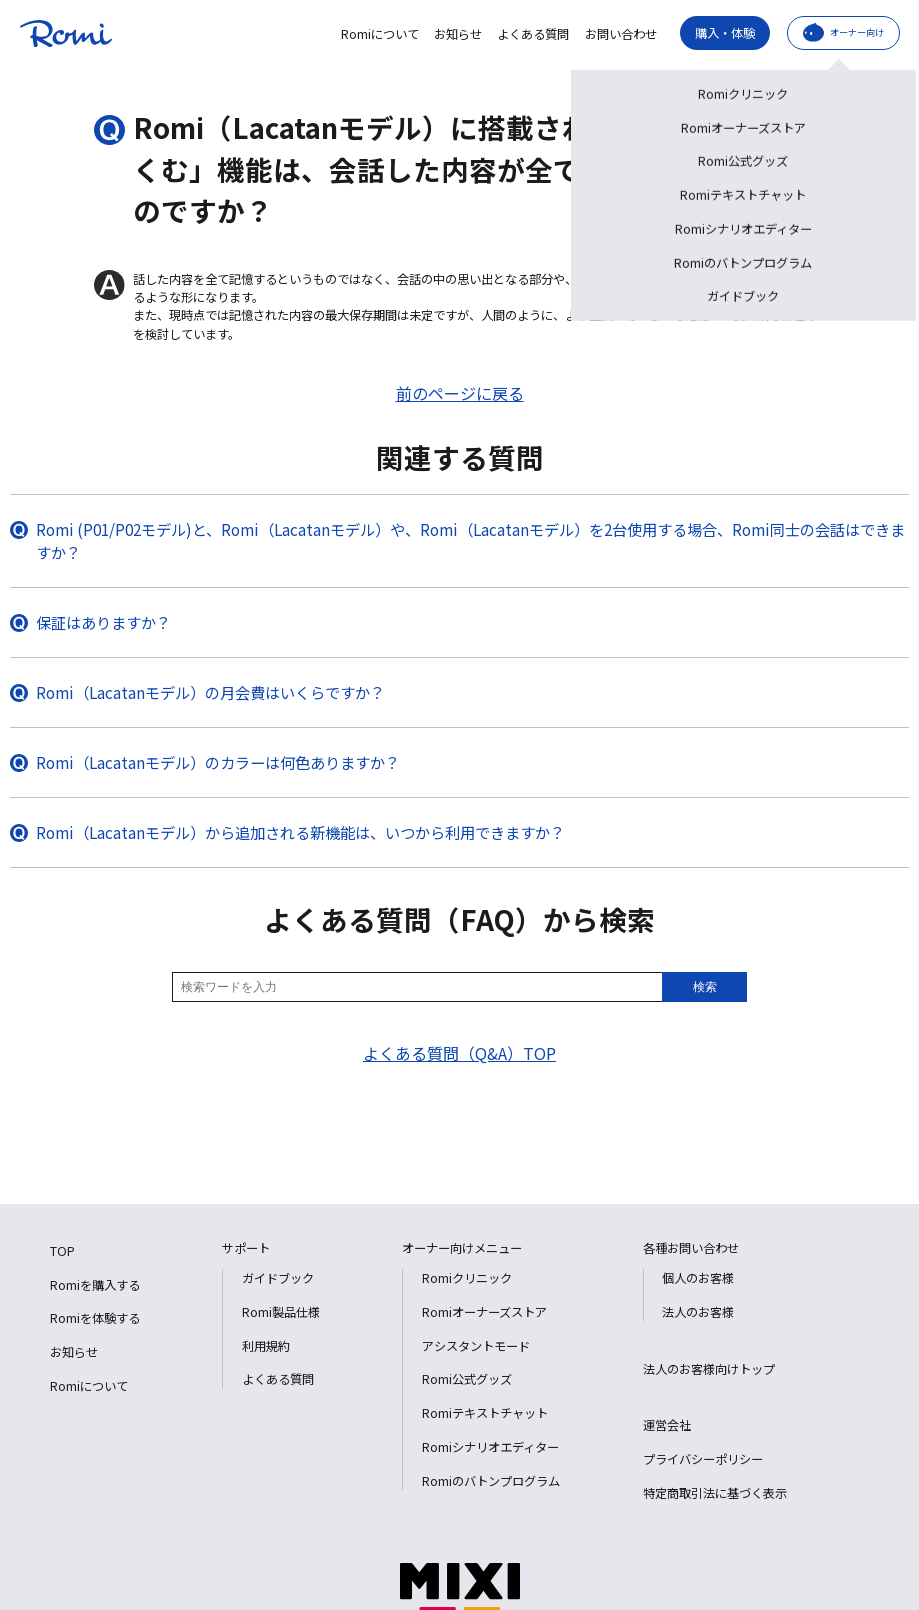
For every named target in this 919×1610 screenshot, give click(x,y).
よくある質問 (533, 34)
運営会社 (667, 1425)
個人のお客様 (698, 1278)
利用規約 (266, 1346)
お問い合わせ (621, 34)
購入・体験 (725, 33)
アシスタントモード (476, 1346)
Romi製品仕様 (281, 1312)
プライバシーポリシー (703, 1459)
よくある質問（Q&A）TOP (459, 1053)
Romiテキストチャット (485, 1413)
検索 (705, 987)
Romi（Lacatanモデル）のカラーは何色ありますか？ (218, 762)
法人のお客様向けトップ (709, 1369)
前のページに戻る (460, 393)
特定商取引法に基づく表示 (715, 1493)
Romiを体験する (95, 1318)
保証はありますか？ (103, 622)
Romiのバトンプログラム (491, 1481)
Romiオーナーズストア (484, 1312)
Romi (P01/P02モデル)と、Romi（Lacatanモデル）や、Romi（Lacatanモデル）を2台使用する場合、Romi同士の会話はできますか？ (470, 540)
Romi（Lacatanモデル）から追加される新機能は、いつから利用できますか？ (300, 832)
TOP (62, 1251)
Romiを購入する (95, 1285)
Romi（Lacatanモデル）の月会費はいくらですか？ (210, 692)
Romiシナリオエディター (490, 1447)
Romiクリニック (467, 1278)
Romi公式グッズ (467, 1379)
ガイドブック (278, 1278)
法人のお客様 (698, 1312)
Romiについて (380, 34)
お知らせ (458, 34)
